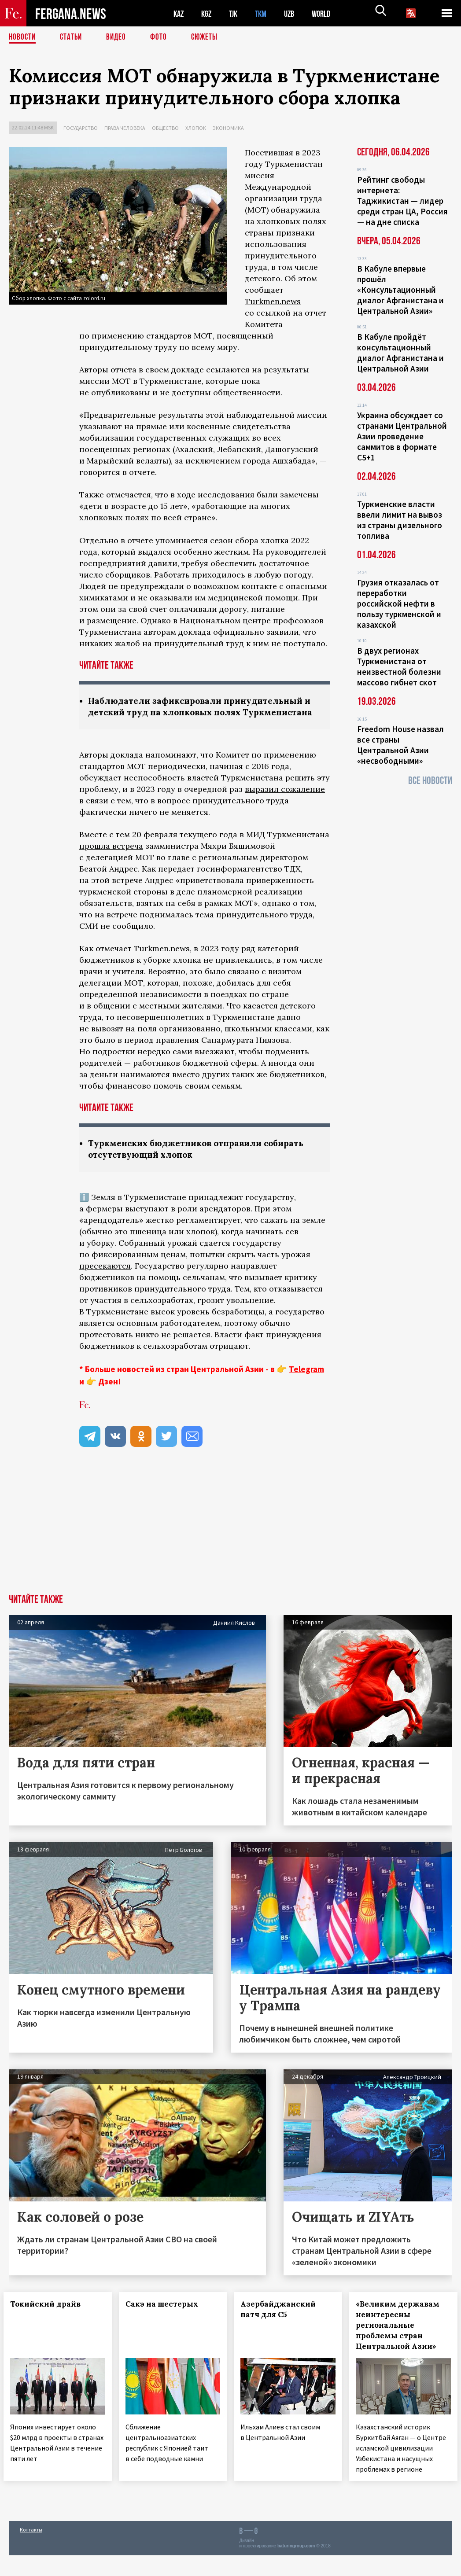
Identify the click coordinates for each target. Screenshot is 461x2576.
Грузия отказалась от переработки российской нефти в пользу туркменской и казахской (399, 603)
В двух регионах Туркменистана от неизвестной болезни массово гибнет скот (399, 666)
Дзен (108, 1395)
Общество (165, 128)
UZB (295, 13)
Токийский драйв (50, 2317)
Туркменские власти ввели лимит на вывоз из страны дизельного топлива (399, 520)
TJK (236, 13)
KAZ (179, 13)
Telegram (306, 1382)
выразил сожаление (285, 802)
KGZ (208, 13)
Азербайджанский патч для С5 (283, 2323)
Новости (23, 37)
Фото (162, 37)
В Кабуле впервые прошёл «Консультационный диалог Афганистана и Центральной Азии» (400, 289)
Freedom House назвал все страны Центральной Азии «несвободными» (400, 745)
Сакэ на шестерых (167, 2317)
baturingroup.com (296, 2566)
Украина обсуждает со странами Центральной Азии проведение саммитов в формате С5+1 (402, 436)
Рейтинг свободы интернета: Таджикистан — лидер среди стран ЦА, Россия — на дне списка (402, 200)
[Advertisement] (230, 1542)
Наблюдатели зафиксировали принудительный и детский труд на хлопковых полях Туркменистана (202, 713)
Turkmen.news (273, 301)
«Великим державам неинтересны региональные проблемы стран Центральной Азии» (403, 2339)
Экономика (228, 128)
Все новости (430, 780)
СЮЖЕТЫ (209, 37)
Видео (119, 37)
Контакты (31, 2550)
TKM (265, 13)
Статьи (73, 37)
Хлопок (195, 128)
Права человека (124, 128)
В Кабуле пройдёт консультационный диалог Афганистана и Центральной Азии (400, 352)
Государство (80, 128)
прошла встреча (111, 859)
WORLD (328, 13)
